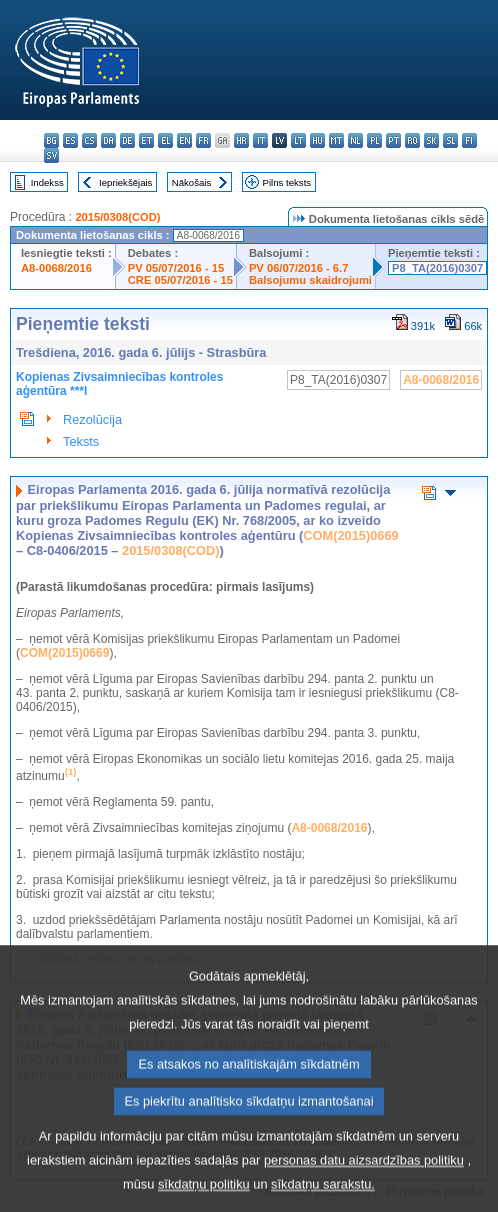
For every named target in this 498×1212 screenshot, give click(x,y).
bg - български (51, 140)
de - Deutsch (127, 140)
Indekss (47, 182)
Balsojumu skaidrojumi (310, 280)
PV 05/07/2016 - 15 (176, 268)
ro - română (412, 140)
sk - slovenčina (431, 140)
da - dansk (108, 140)
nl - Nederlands (355, 140)
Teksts (81, 441)
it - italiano (260, 140)
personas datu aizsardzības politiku (364, 1194)
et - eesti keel (146, 140)
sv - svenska (51, 155)
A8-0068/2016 (56, 268)
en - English (184, 140)
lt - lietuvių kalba (298, 140)
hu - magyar (317, 140)
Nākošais (191, 182)
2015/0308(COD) (117, 217)
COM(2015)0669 (350, 535)
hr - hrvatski (241, 140)
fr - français (203, 140)
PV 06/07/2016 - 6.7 (299, 268)
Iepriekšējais (125, 182)
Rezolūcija (92, 419)
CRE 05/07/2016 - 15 (180, 280)
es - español (70, 140)
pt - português (393, 140)
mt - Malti (336, 140)
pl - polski (374, 140)
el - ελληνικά (165, 140)
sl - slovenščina (450, 140)
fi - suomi (469, 140)
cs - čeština (89, 140)
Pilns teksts (287, 182)
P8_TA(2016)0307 (437, 268)
